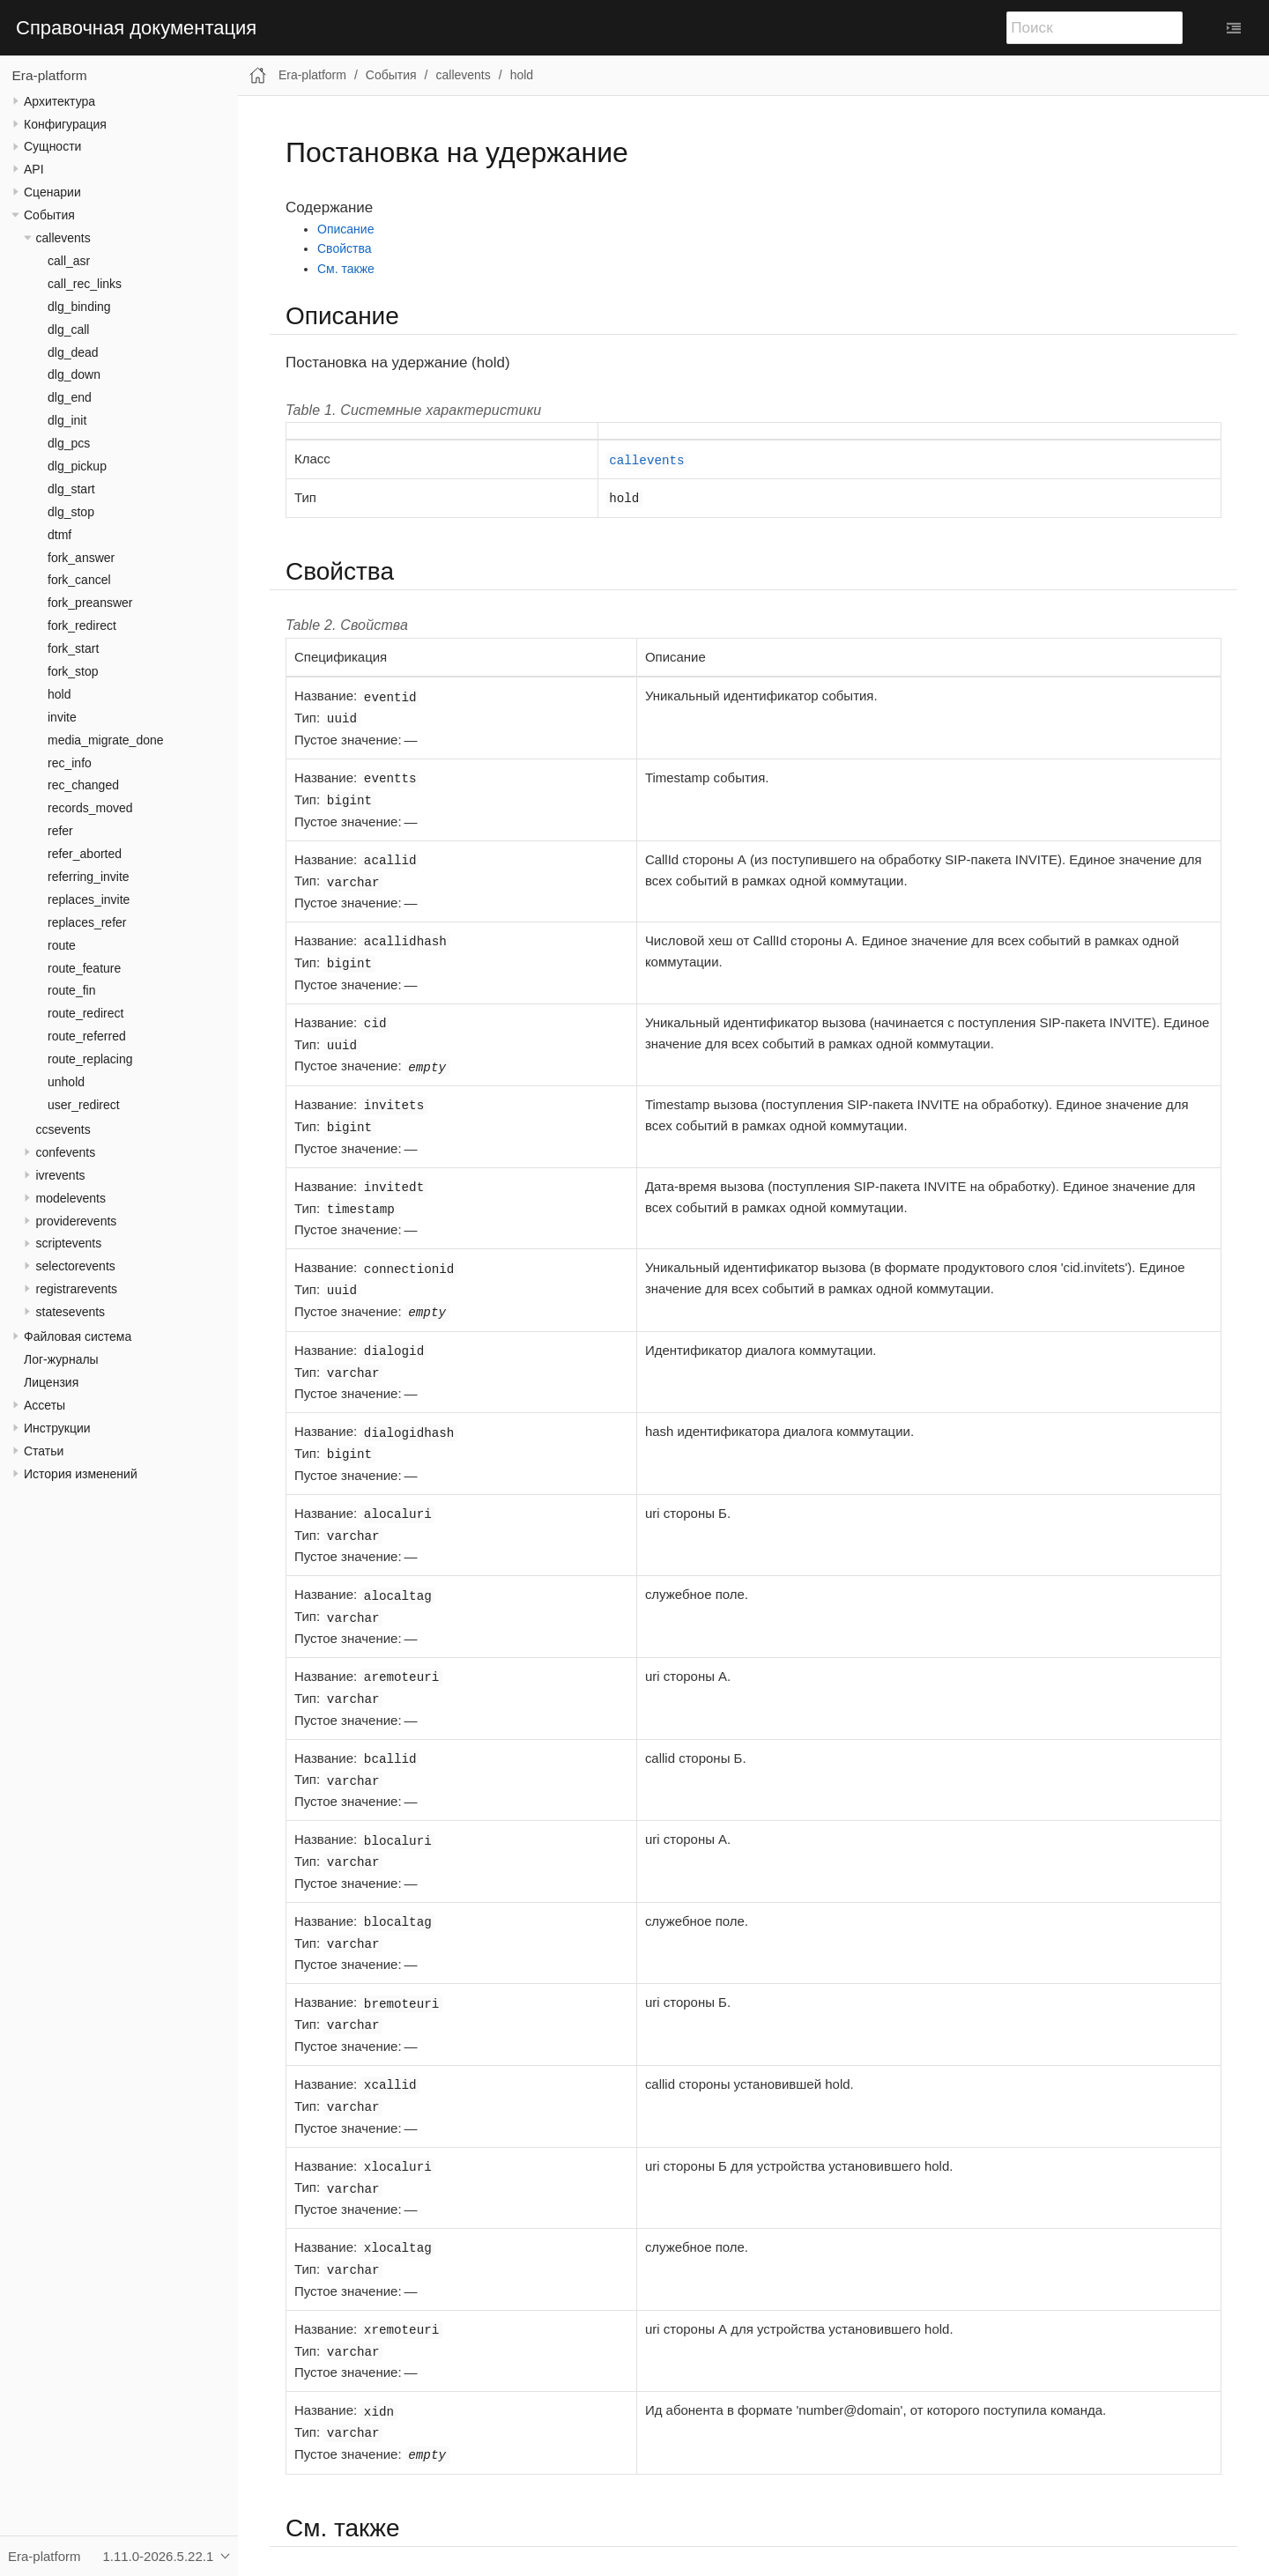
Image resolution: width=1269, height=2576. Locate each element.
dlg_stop (71, 512)
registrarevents (77, 1289)
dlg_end (70, 397)
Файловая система (77, 1336)
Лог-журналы (61, 1359)
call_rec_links (85, 284)
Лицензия (51, 1382)
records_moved (90, 808)
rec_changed (83, 785)
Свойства (344, 248)
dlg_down (74, 374)
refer (60, 831)
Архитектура (59, 101)
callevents (63, 238)
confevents (66, 1152)
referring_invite (89, 877)
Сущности (52, 146)
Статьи (43, 1451)
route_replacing (90, 1059)
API (34, 169)
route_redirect (85, 1013)
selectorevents (75, 1266)
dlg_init (67, 420)
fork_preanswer (90, 603)
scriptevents (69, 1243)
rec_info (70, 763)
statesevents (71, 1312)
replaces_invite (89, 899)
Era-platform (49, 75)
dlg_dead (73, 352)
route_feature (84, 968)
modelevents (71, 1198)
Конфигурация (65, 124)
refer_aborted (85, 854)
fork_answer (81, 558)
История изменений (80, 1474)
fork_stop (73, 671)
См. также (346, 269)
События (49, 215)
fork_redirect (82, 625)
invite (62, 717)
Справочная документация (136, 28)
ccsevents (63, 1129)
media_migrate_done (106, 740)
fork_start (73, 648)
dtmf (59, 535)
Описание (345, 229)
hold (59, 694)
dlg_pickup (77, 466)
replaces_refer (87, 922)
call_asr (69, 261)
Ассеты (44, 1405)
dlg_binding (79, 307)
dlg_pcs (69, 443)
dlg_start (71, 489)
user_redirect (84, 1105)
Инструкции (57, 1428)
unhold (66, 1082)
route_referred (87, 1036)
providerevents (76, 1221)
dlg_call (68, 329)
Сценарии (52, 192)
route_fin (71, 990)
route (62, 945)
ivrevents (60, 1175)
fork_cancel (79, 580)
